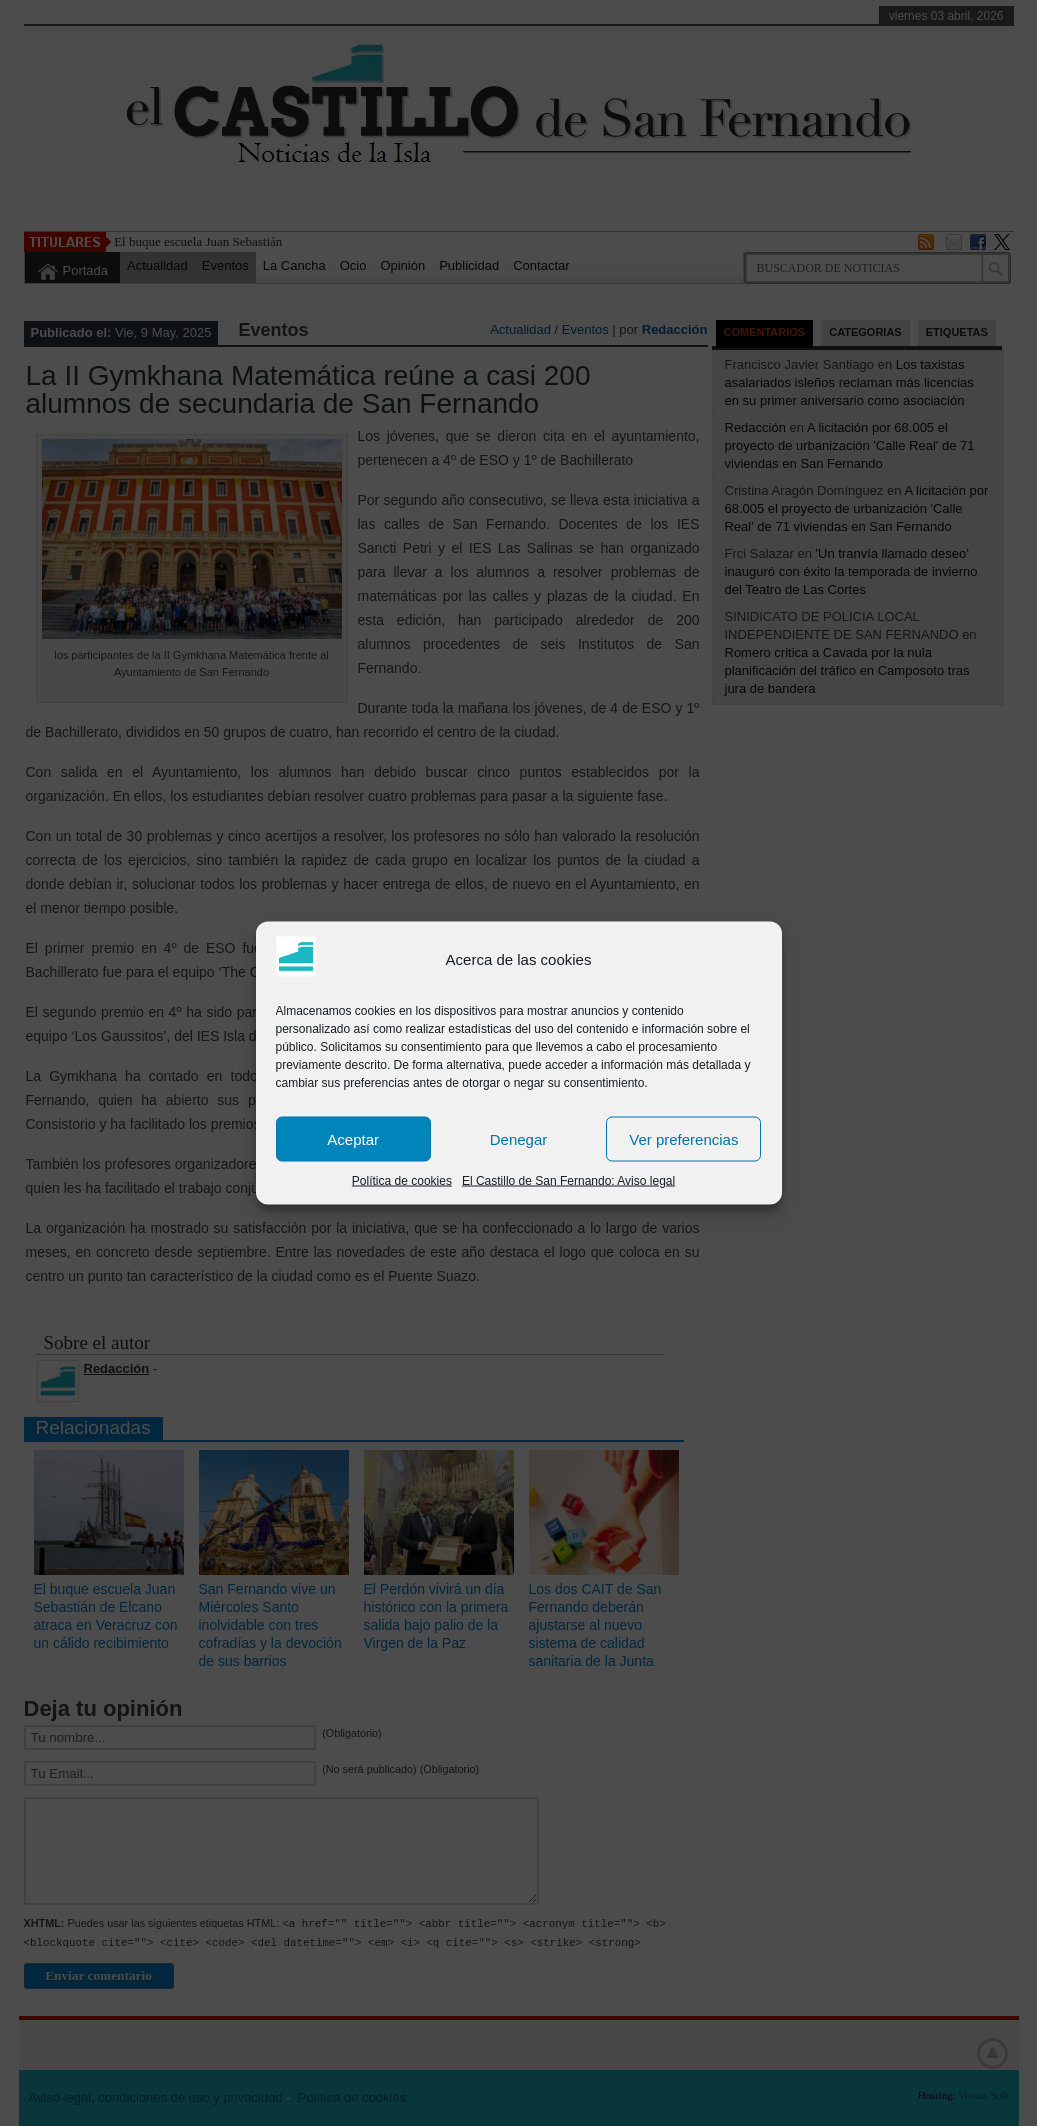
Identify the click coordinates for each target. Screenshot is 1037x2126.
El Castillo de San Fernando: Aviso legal (568, 1181)
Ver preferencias (683, 1138)
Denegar (519, 1138)
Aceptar (353, 1138)
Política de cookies (402, 1181)
